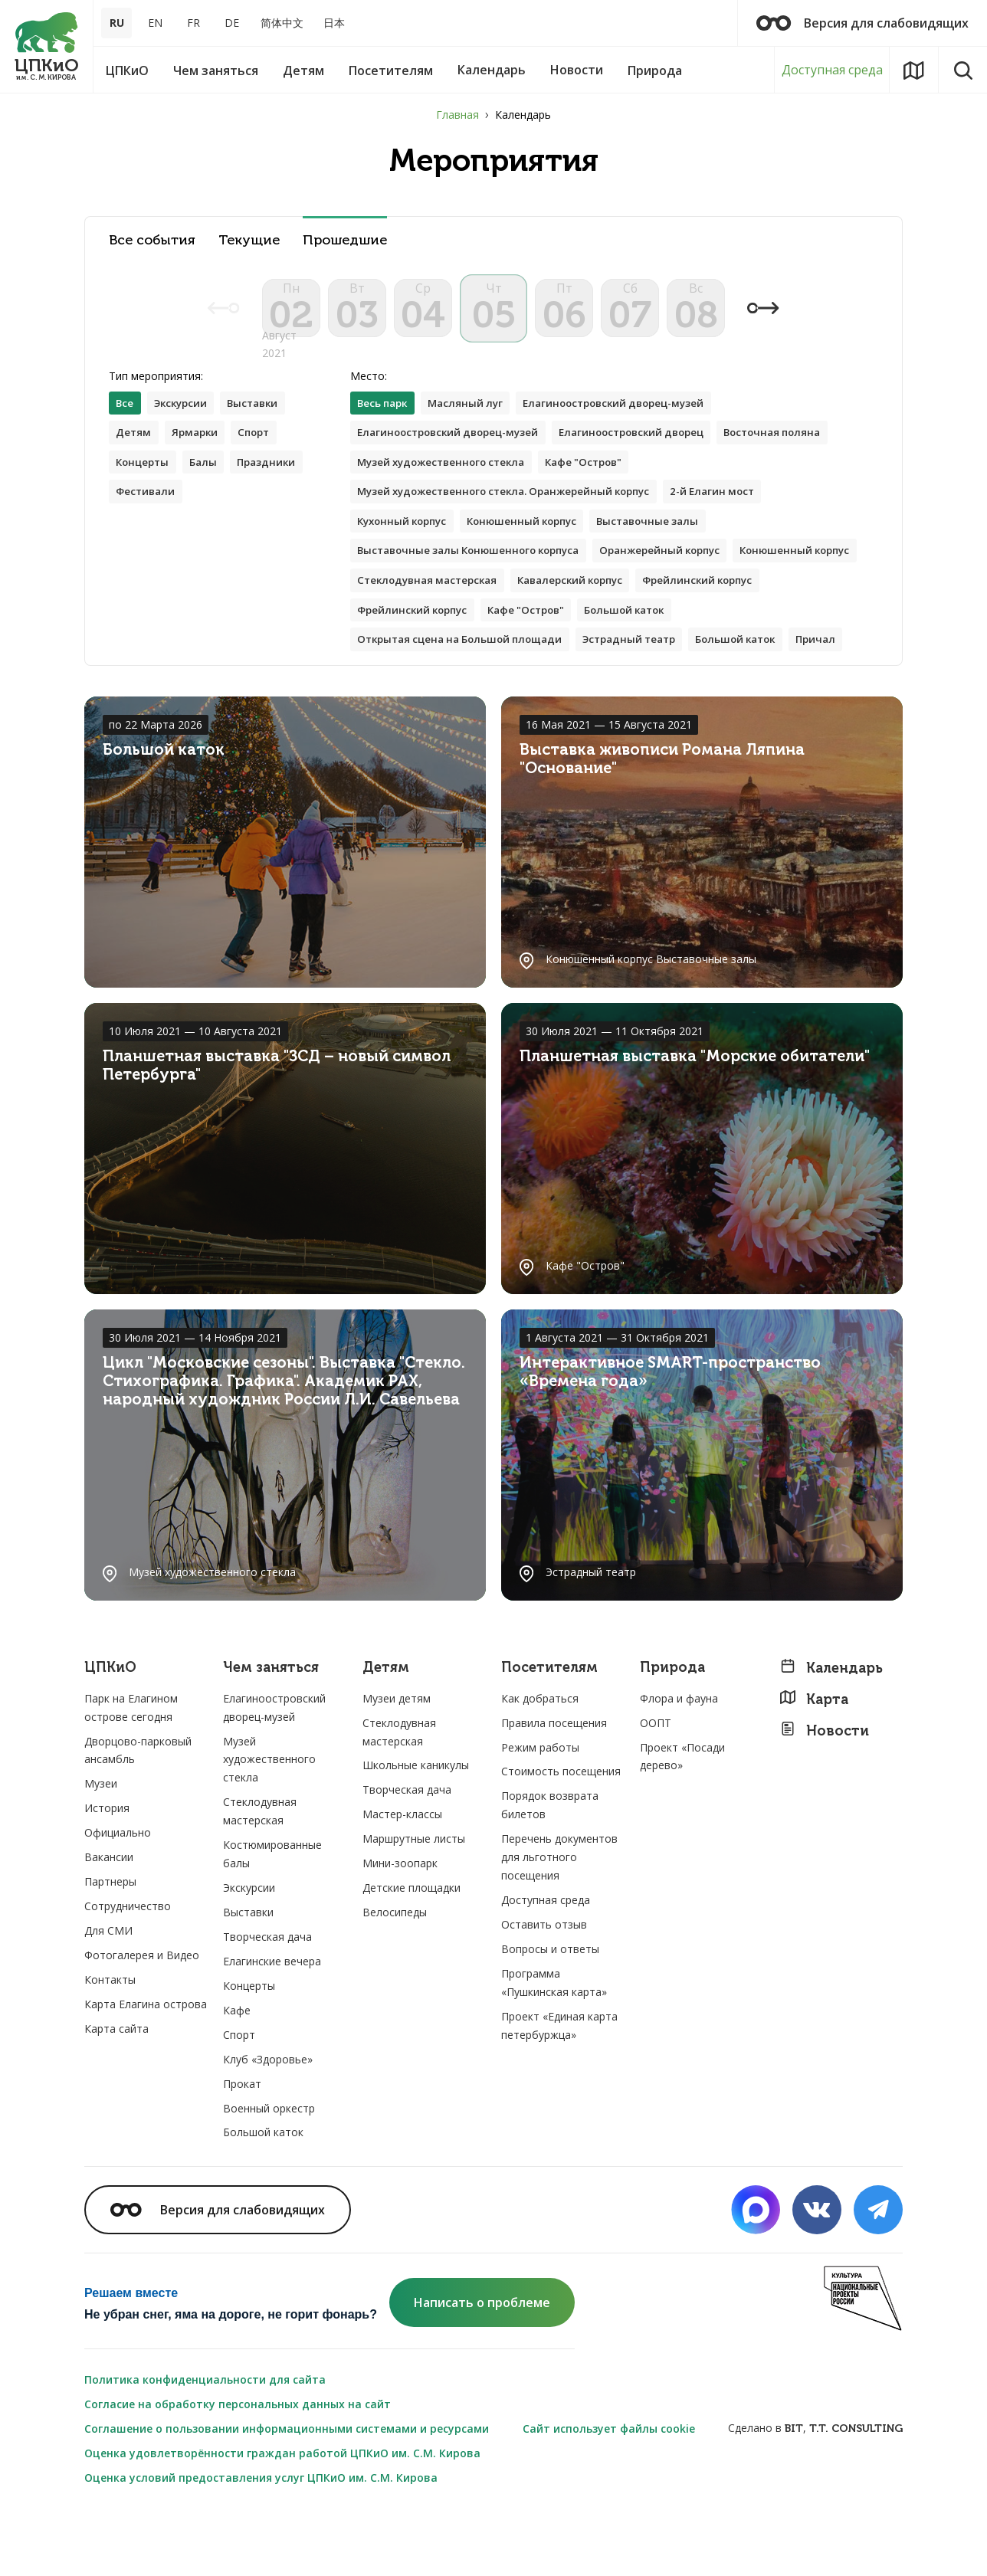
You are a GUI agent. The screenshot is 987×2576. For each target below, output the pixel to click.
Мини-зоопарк (400, 1924)
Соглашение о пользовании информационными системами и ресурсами (286, 2490)
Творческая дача (267, 1998)
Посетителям (549, 1729)
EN (155, 22)
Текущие (249, 240)
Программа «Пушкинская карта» (554, 2043)
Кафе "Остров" (599, 485)
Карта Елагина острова (145, 2065)
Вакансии (108, 1918)
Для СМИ (108, 1991)
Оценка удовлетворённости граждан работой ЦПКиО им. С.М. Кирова (282, 2514)
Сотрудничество (127, 1967)
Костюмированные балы (272, 1915)
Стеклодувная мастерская (570, 608)
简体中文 (282, 22)
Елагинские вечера (272, 2022)
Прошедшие (345, 240)
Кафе (237, 2071)
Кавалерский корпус (723, 608)
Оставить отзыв (544, 1985)
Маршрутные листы (413, 1900)
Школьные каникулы (415, 1827)
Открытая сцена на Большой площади (467, 669)
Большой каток (780, 638)
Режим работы (540, 1808)
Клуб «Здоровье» (268, 2120)
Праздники (275, 485)
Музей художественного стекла (447, 485)
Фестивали (147, 516)
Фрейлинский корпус (416, 638)
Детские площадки (411, 1949)
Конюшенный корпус (534, 546)
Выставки (262, 424)
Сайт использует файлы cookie (609, 2490)
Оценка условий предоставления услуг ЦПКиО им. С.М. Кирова (261, 2539)
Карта (813, 1760)
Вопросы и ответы (550, 2010)
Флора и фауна (679, 1759)
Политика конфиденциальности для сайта (205, 2440)
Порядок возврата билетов (549, 1866)
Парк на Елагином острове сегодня (131, 1768)
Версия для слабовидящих (862, 23)
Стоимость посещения (561, 1833)
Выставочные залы (667, 546)
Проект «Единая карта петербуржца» (559, 2086)
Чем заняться (271, 1729)
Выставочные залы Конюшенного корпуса (476, 577)
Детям (134, 454)
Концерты (144, 485)
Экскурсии (185, 424)
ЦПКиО (110, 1729)
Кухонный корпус (406, 546)
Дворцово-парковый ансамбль (138, 1811)
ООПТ (655, 1784)
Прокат (242, 2145)
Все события (152, 240)
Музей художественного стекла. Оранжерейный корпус (514, 516)
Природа (672, 1729)
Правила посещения (554, 1784)
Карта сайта (116, 2090)
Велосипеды (394, 1973)
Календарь (831, 1729)
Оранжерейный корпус (680, 577)
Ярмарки (198, 454)
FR (193, 22)
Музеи (100, 1845)
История (107, 1870)
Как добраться (540, 1759)
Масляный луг (473, 424)
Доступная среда (832, 69)
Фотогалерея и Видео (141, 2016)
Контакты (110, 2041)
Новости (824, 1792)
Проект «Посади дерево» (682, 1817)
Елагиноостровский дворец (650, 454)
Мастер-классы (402, 1876)
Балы (209, 485)
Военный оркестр (269, 2169)
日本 (334, 22)
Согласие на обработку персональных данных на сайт (237, 2465)
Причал (379, 700)
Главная (457, 114)
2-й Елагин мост (737, 516)
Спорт (261, 454)
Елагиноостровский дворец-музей (629, 424)
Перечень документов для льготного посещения (559, 1919)
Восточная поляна (801, 454)
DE (232, 22)
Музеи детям (396, 1759)
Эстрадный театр (648, 669)
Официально (117, 1894)
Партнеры (110, 1942)
